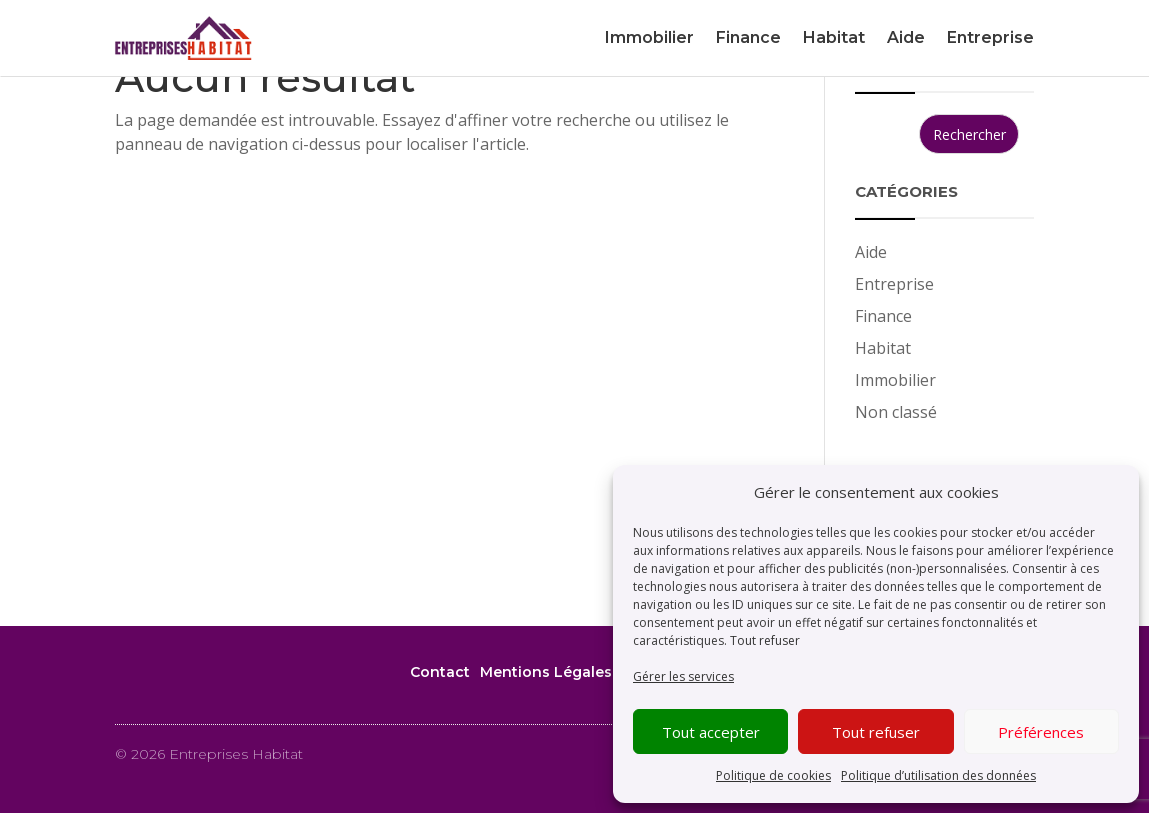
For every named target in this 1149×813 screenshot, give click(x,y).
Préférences (1041, 732)
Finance (748, 37)
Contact (440, 672)
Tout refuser (765, 640)
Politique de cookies (773, 775)
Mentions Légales (546, 672)
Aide (906, 37)
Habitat (834, 37)
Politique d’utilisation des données (938, 775)
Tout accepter (711, 732)
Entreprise (990, 37)
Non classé (896, 412)
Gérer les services (683, 676)
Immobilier (649, 37)
